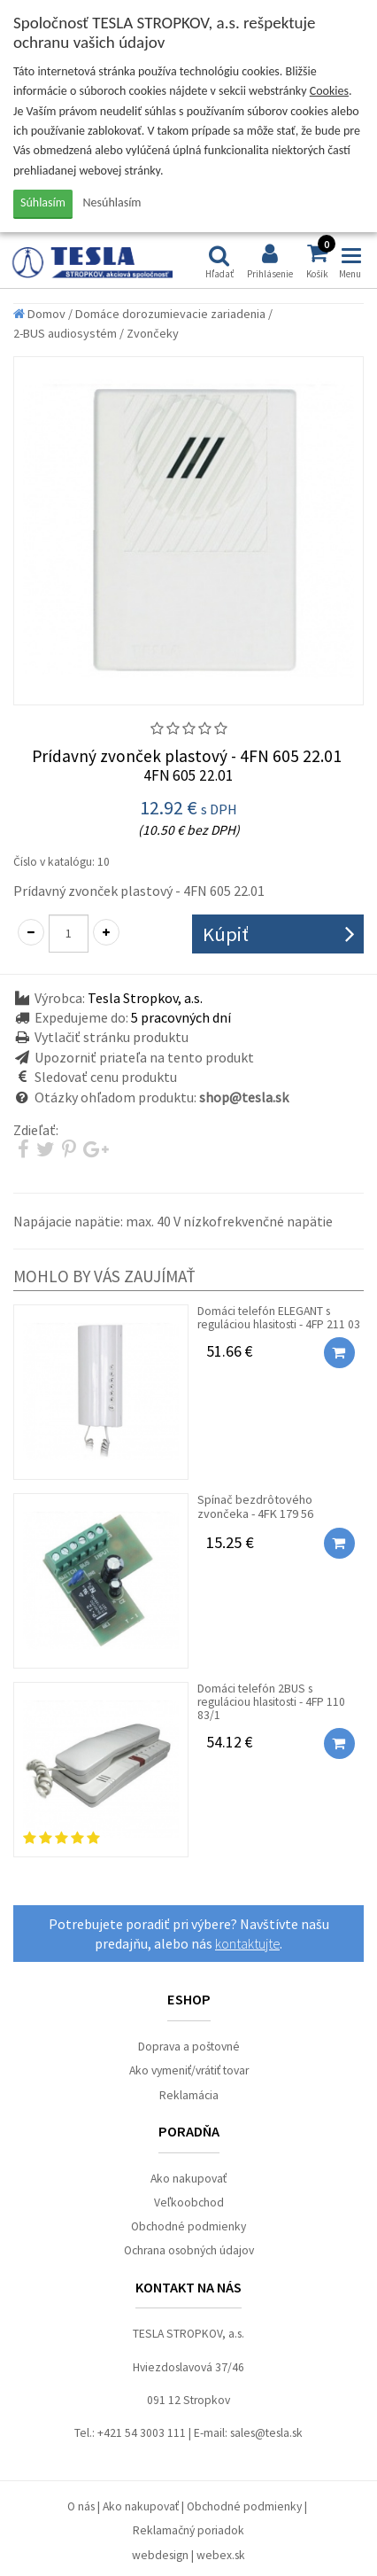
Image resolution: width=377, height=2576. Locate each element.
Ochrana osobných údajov (189, 2250)
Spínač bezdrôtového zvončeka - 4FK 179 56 (276, 1521)
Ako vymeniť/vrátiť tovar (189, 2070)
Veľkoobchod (189, 2202)
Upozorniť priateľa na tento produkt (144, 1057)
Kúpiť (226, 934)
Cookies (329, 90)
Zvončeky (153, 333)
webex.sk (220, 2555)
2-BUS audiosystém (65, 333)
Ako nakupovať (188, 2178)
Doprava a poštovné (189, 2046)
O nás (81, 2506)
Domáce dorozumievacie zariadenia (170, 314)
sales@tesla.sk (266, 2432)
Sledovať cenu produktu (106, 1077)
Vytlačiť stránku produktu (111, 1037)
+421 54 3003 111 (141, 2432)
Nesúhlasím (112, 202)
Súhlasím (42, 202)
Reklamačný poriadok (188, 2530)
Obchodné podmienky (188, 2226)
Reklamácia (189, 2095)
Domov (39, 314)
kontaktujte (247, 1943)
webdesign (160, 2555)
